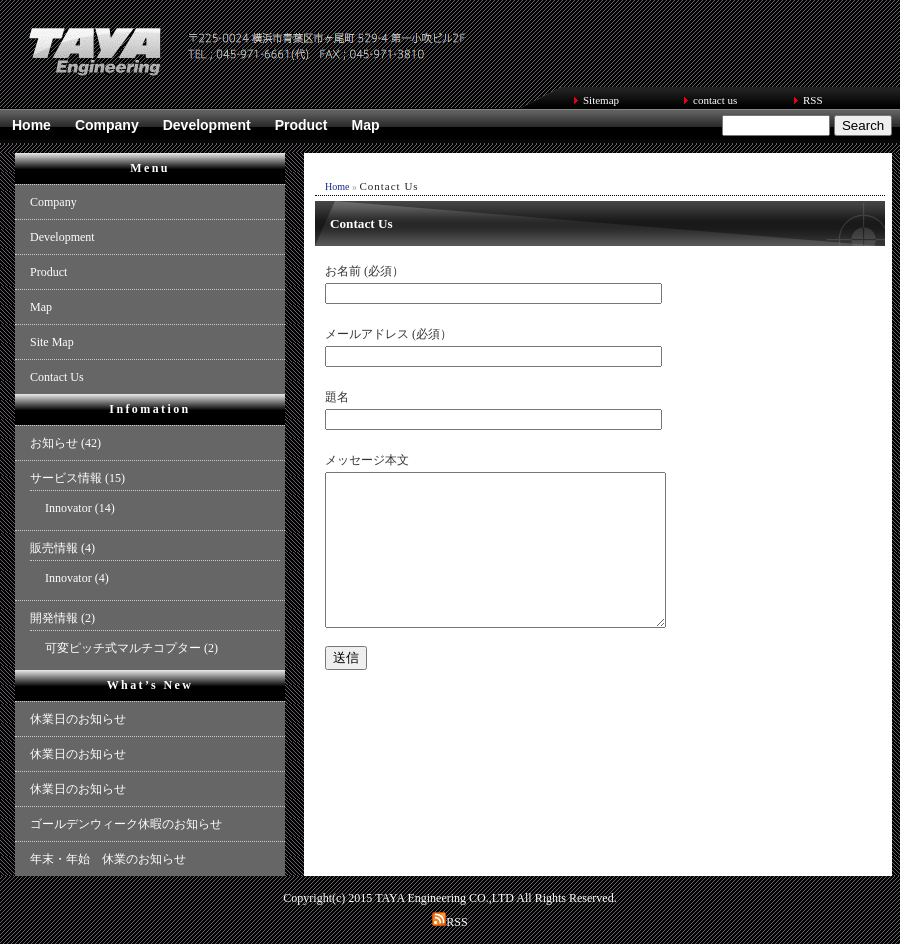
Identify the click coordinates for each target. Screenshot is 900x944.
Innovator (68, 508)
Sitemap (601, 100)
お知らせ (54, 443)
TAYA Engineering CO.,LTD (444, 898)
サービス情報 (66, 478)
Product (301, 125)
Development (207, 125)
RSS (813, 100)
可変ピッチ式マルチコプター (123, 648)
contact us (715, 100)
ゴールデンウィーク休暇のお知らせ (126, 824)
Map (366, 125)
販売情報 (54, 548)
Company (107, 125)
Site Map (52, 342)
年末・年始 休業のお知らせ (108, 859)
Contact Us (57, 377)
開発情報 (54, 618)
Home (31, 125)
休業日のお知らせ (78, 719)
